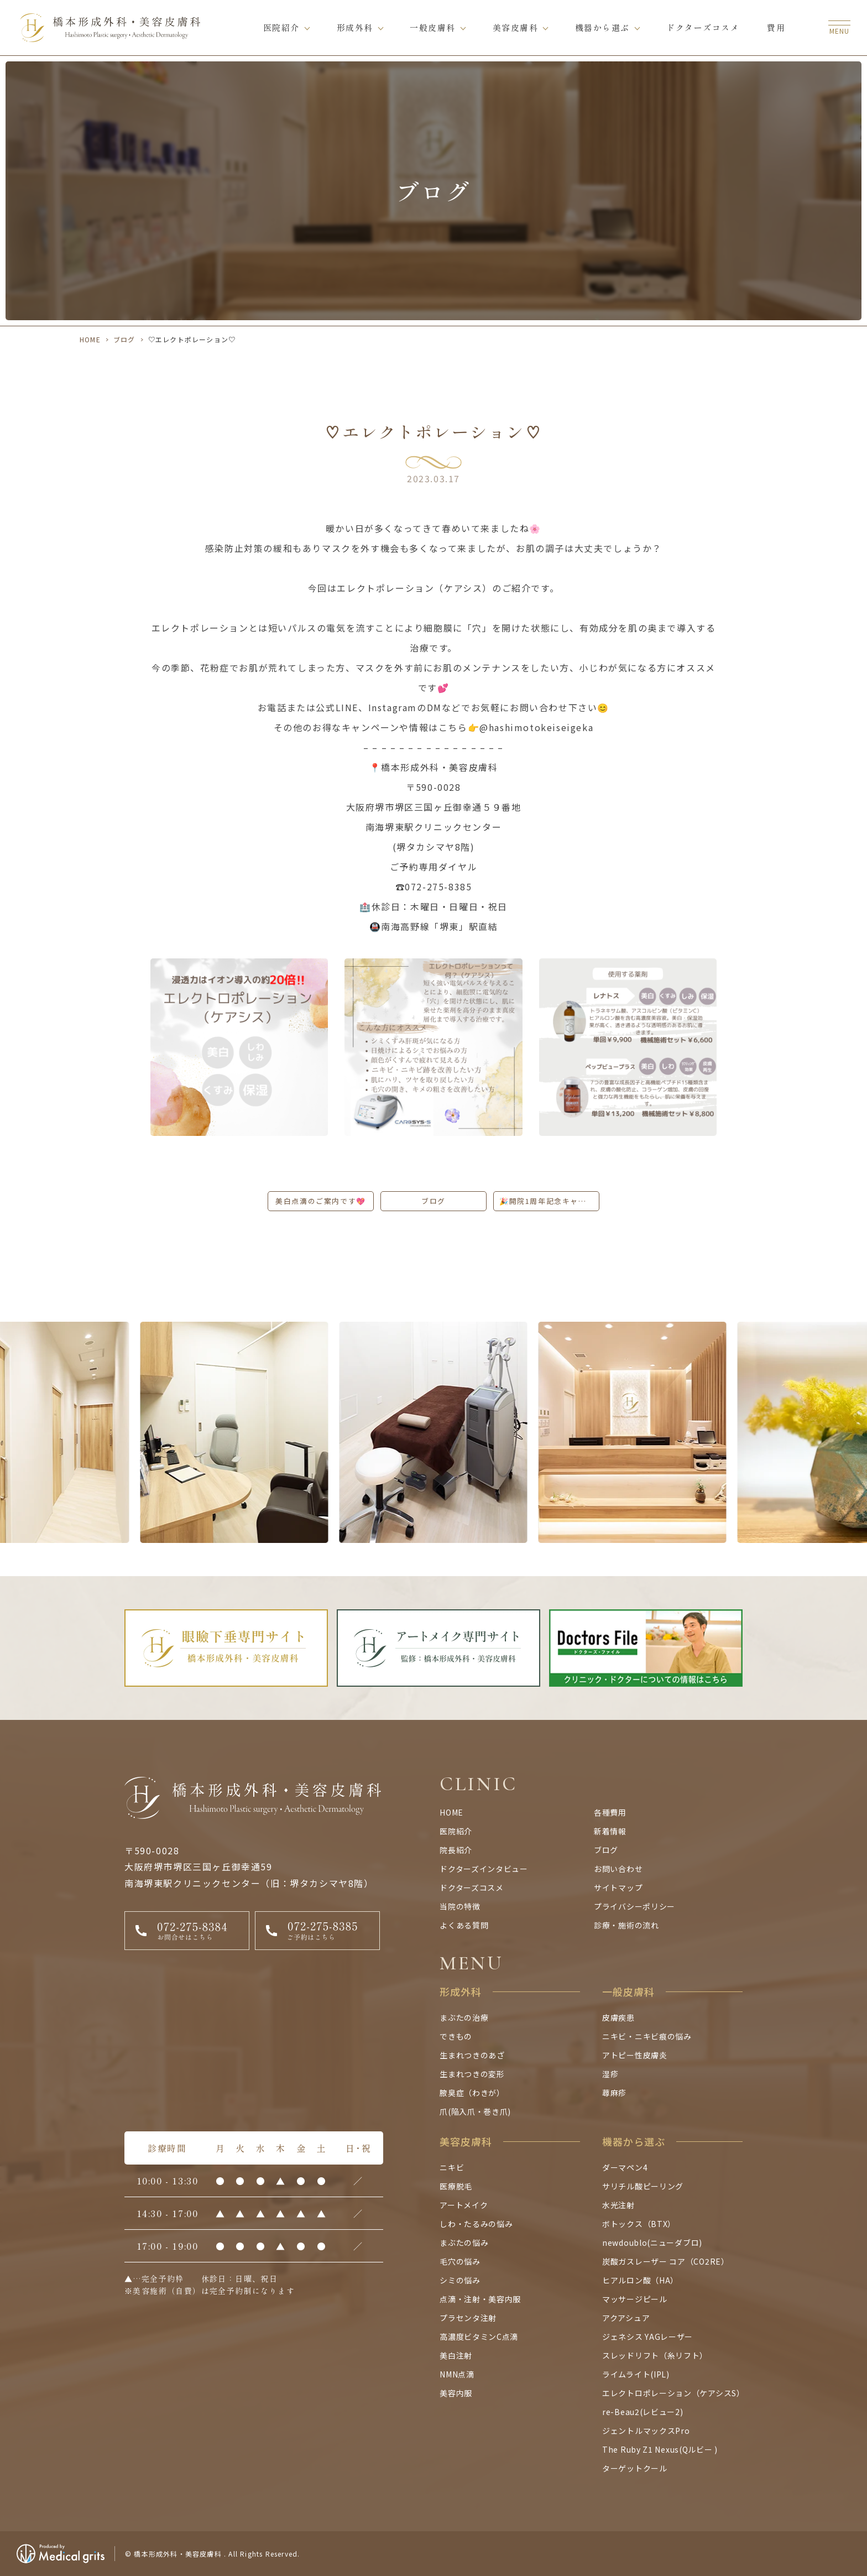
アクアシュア (626, 2317)
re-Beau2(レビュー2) (642, 2411)
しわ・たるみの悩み (476, 2223)
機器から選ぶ (602, 27)
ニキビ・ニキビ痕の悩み (647, 2036)
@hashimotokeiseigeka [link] (536, 727)
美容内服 (456, 2392)
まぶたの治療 (464, 2017)
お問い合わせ (618, 1868)
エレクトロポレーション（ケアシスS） (673, 2392)
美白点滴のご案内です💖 (320, 1201)
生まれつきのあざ (472, 2055)
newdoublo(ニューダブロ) (652, 2242)
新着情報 (610, 1831)
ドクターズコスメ (702, 27)
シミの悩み (460, 2280)
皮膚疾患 (618, 2017)
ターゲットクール (634, 2468)
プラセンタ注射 (468, 2317)
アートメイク (464, 2204)
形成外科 (355, 27)
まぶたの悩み (464, 2242)
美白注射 (456, 2355)
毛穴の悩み (460, 2261)
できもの (456, 2036)
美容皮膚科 (516, 27)
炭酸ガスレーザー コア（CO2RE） (665, 2261)
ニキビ (452, 2167)
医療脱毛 (456, 2186)
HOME (90, 339)
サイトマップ (618, 1887)
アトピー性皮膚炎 (634, 2055)
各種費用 (610, 1812)
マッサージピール (634, 2298)
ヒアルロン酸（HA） (640, 2280)
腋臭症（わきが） (472, 2092)
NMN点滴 (457, 2374)
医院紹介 (281, 27)
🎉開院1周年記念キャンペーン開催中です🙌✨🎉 (549, 1201)
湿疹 (610, 2073)
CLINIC (479, 1784)
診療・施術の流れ (626, 1925)
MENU (471, 1963)
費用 (776, 27)
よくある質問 (464, 1925)
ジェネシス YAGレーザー (647, 2336)
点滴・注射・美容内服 (480, 2298)
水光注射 (618, 2204)
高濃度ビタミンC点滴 (479, 2336)
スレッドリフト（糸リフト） (655, 2355)
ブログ (124, 339)
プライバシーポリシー (634, 1906)
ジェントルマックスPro (646, 2430)
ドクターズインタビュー (484, 1868)
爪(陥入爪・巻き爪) (475, 2111)
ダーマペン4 (624, 2167)
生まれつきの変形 (472, 2073)
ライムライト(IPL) (636, 2374)
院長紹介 (456, 1849)
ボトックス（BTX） (639, 2223)
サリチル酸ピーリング (642, 2186)
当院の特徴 (460, 1906)
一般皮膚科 (433, 27)
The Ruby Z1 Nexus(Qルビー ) (660, 2449)
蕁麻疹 (614, 2092)
